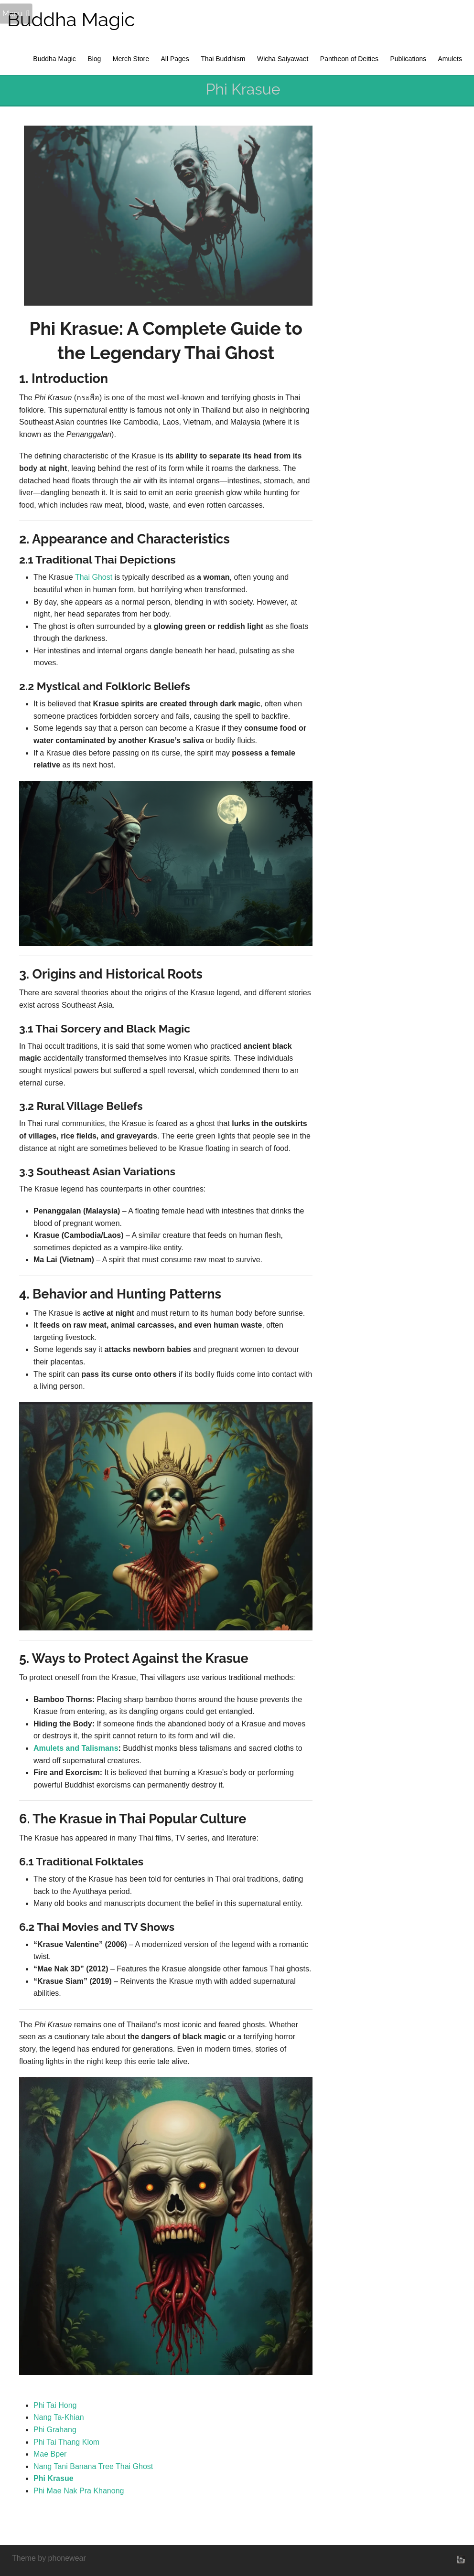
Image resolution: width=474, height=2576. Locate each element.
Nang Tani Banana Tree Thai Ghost (93, 2466)
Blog (94, 59)
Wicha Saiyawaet (282, 59)
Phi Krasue (53, 2478)
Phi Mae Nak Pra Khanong (78, 2491)
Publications (408, 59)
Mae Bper (49, 2454)
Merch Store (131, 59)
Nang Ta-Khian (58, 2417)
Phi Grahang (54, 2430)
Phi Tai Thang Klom (66, 2442)
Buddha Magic (71, 19)
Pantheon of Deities (349, 59)
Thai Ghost (93, 577)
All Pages (175, 59)
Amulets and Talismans (75, 1748)
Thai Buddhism (223, 59)
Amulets (450, 59)
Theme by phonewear (49, 2558)
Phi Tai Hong (54, 2405)
